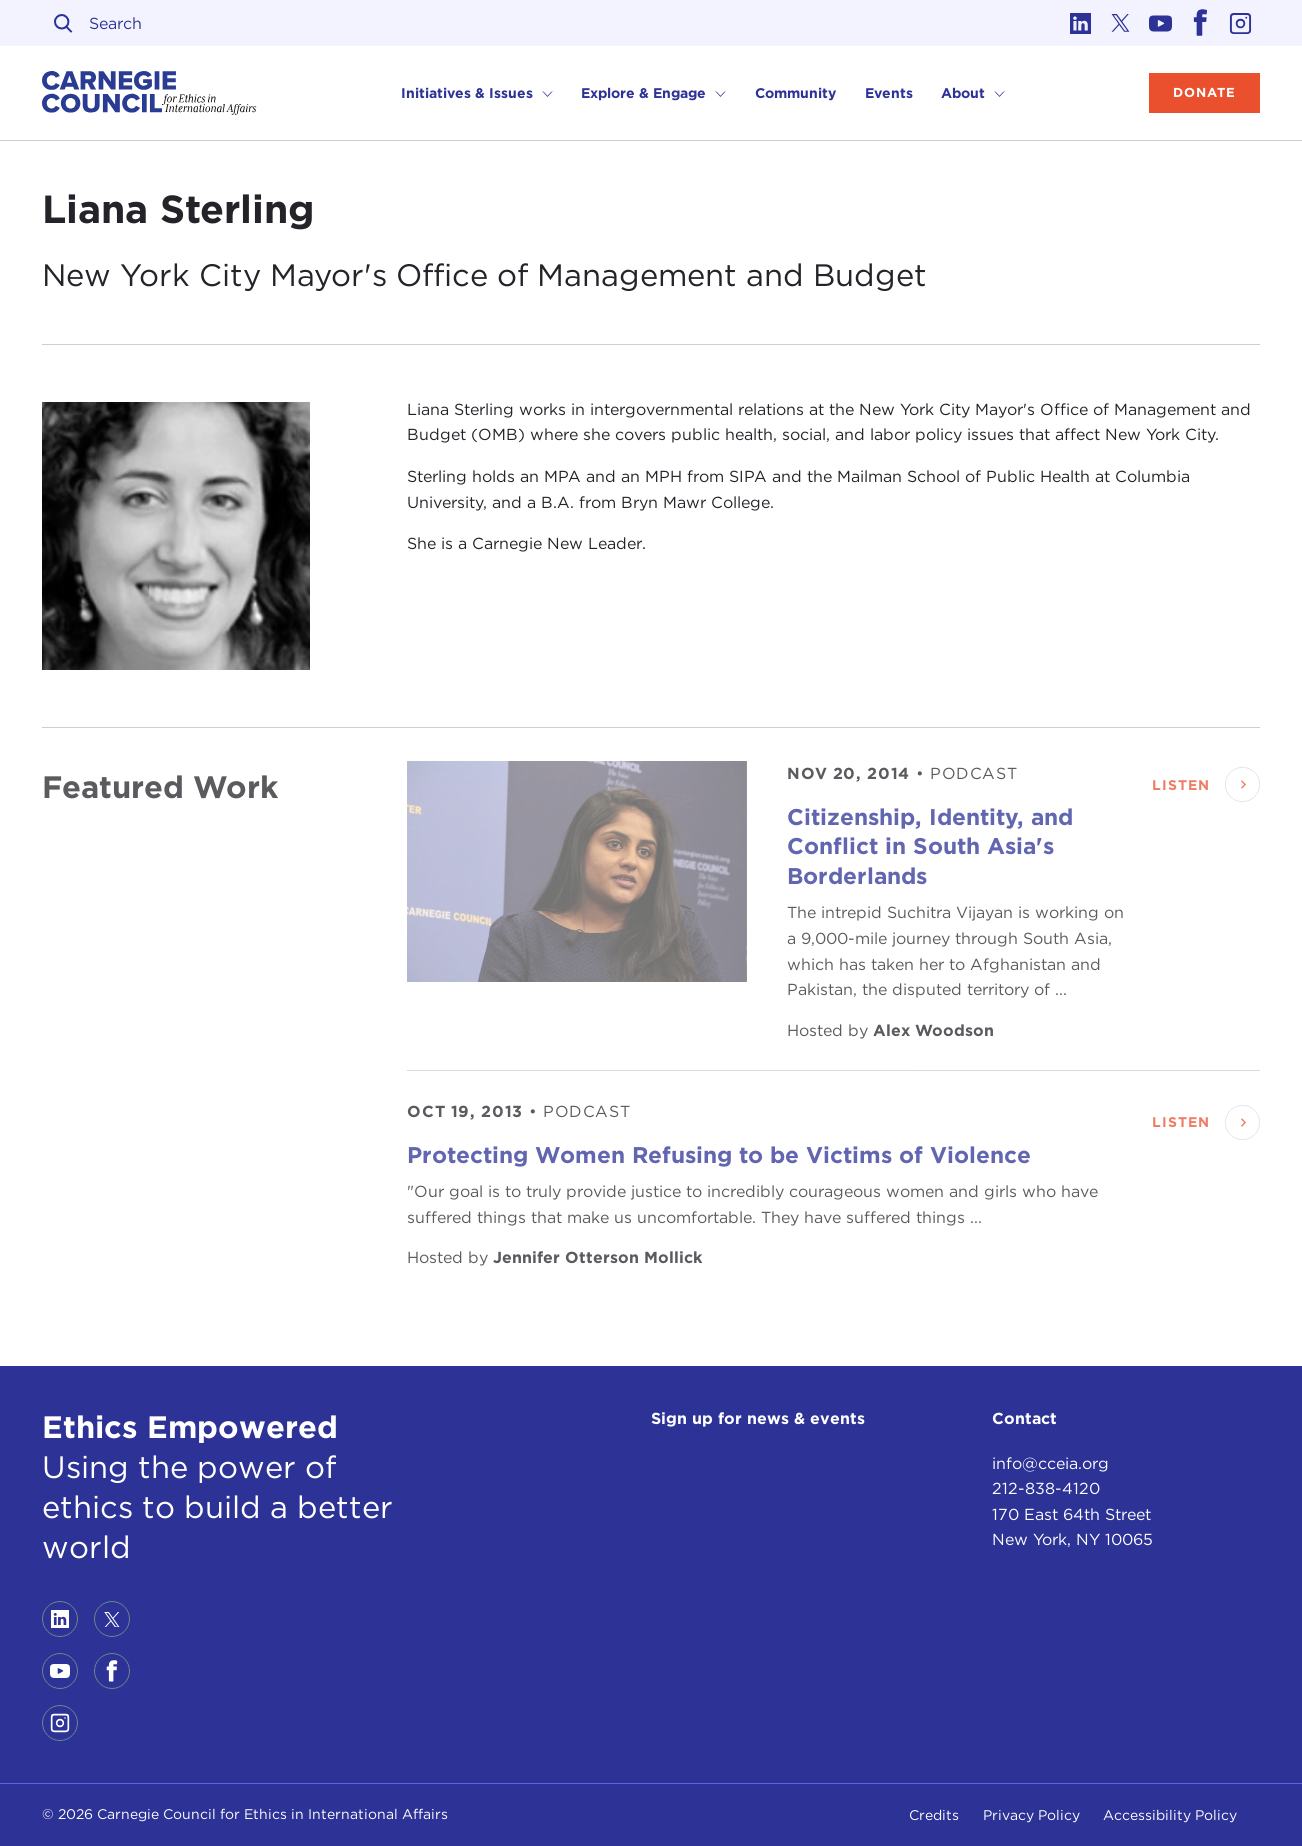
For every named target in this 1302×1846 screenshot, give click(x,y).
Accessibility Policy (1170, 1815)
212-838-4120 (1046, 1488)
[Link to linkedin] (1080, 23)
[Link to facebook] (1200, 23)
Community (795, 93)
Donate (1204, 92)
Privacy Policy (1031, 1815)
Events (889, 93)
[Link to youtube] (1160, 23)
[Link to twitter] (1120, 23)
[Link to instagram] (1240, 23)
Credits (934, 1815)
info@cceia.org (1050, 1463)
